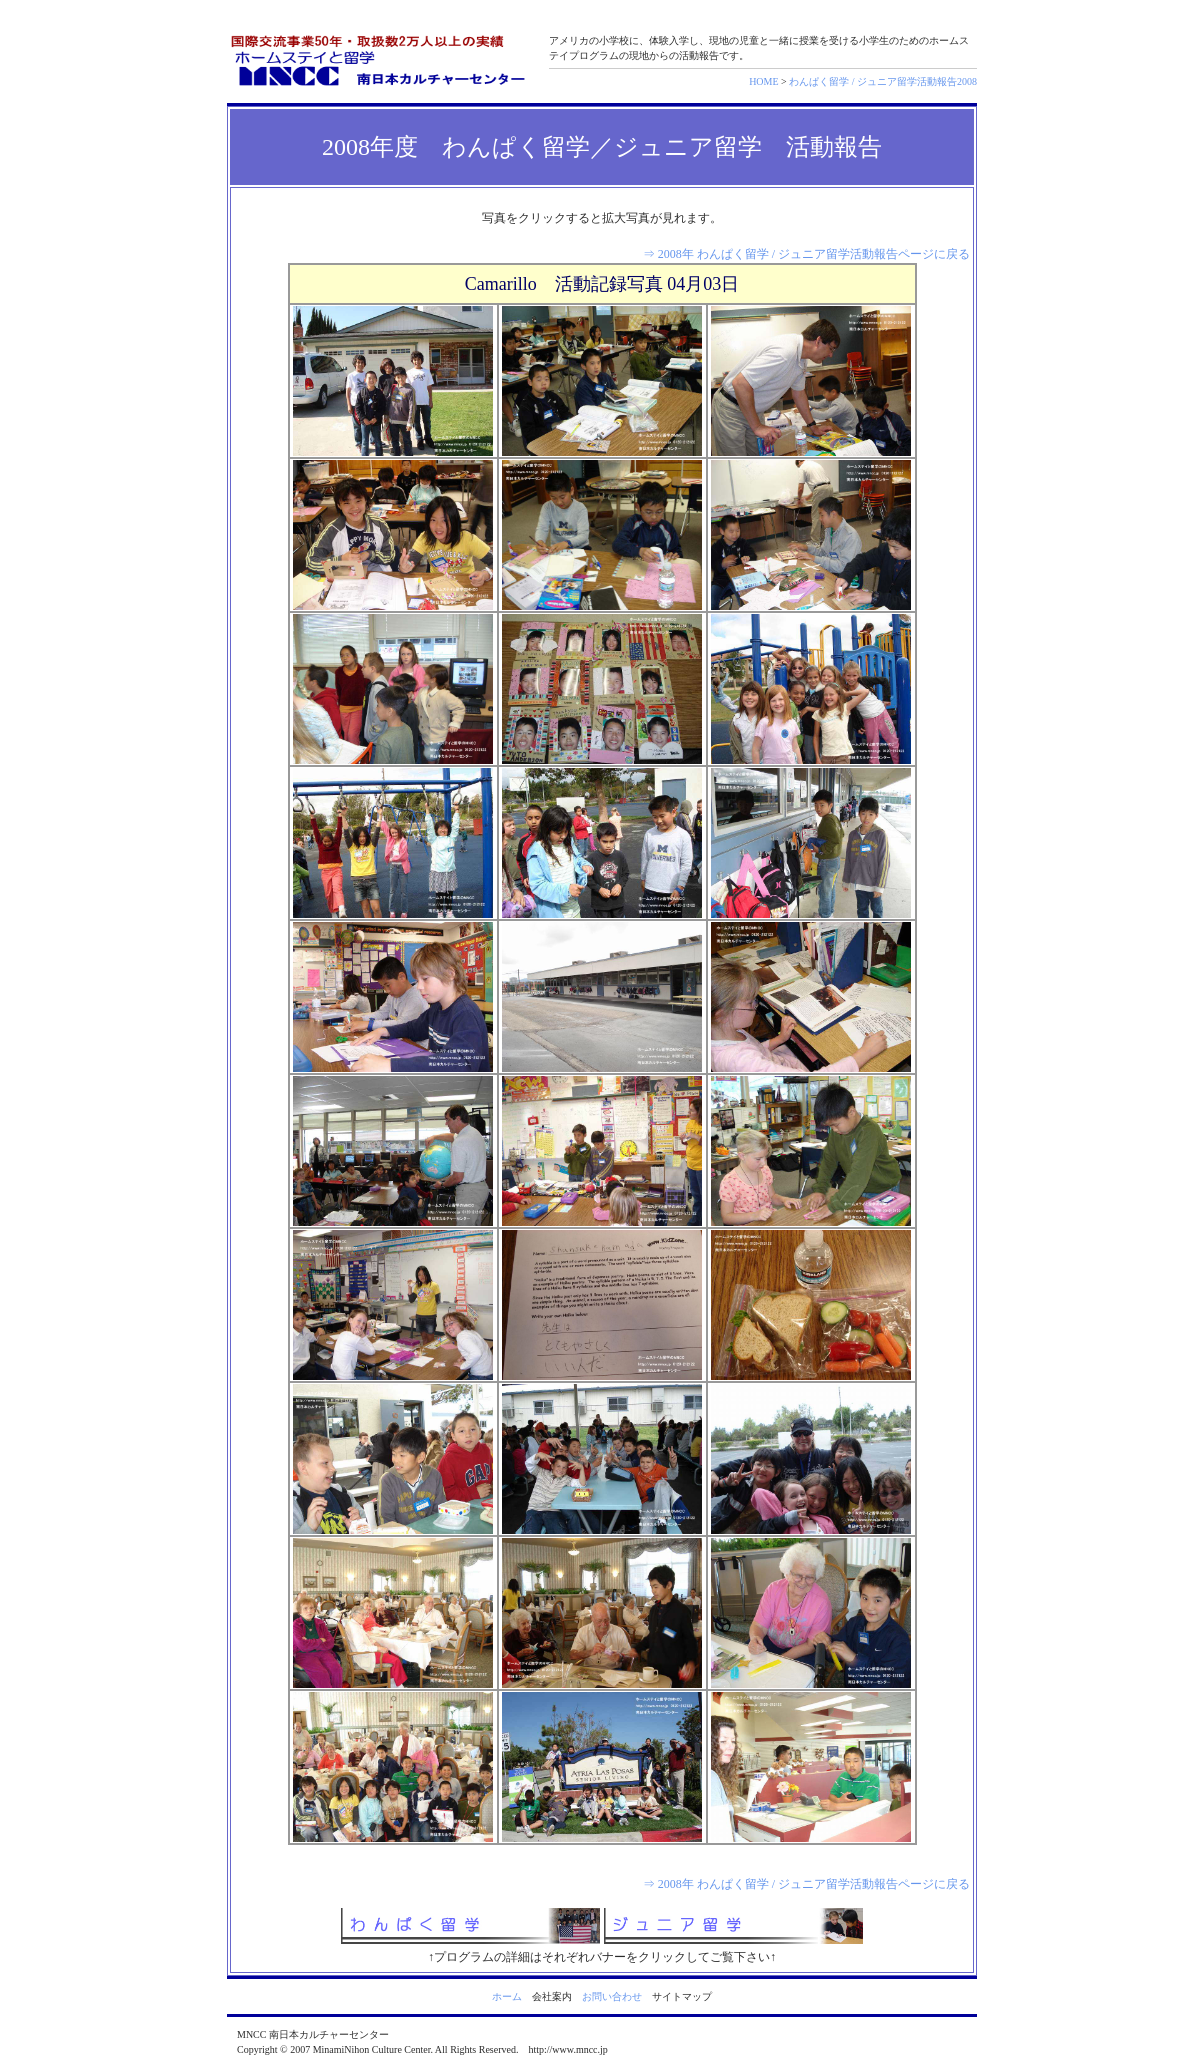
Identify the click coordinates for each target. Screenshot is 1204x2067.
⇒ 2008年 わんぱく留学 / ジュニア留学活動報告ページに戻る (806, 254)
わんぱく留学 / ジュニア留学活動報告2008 (883, 81)
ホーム (507, 1996)
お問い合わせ (612, 1996)
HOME (763, 81)
